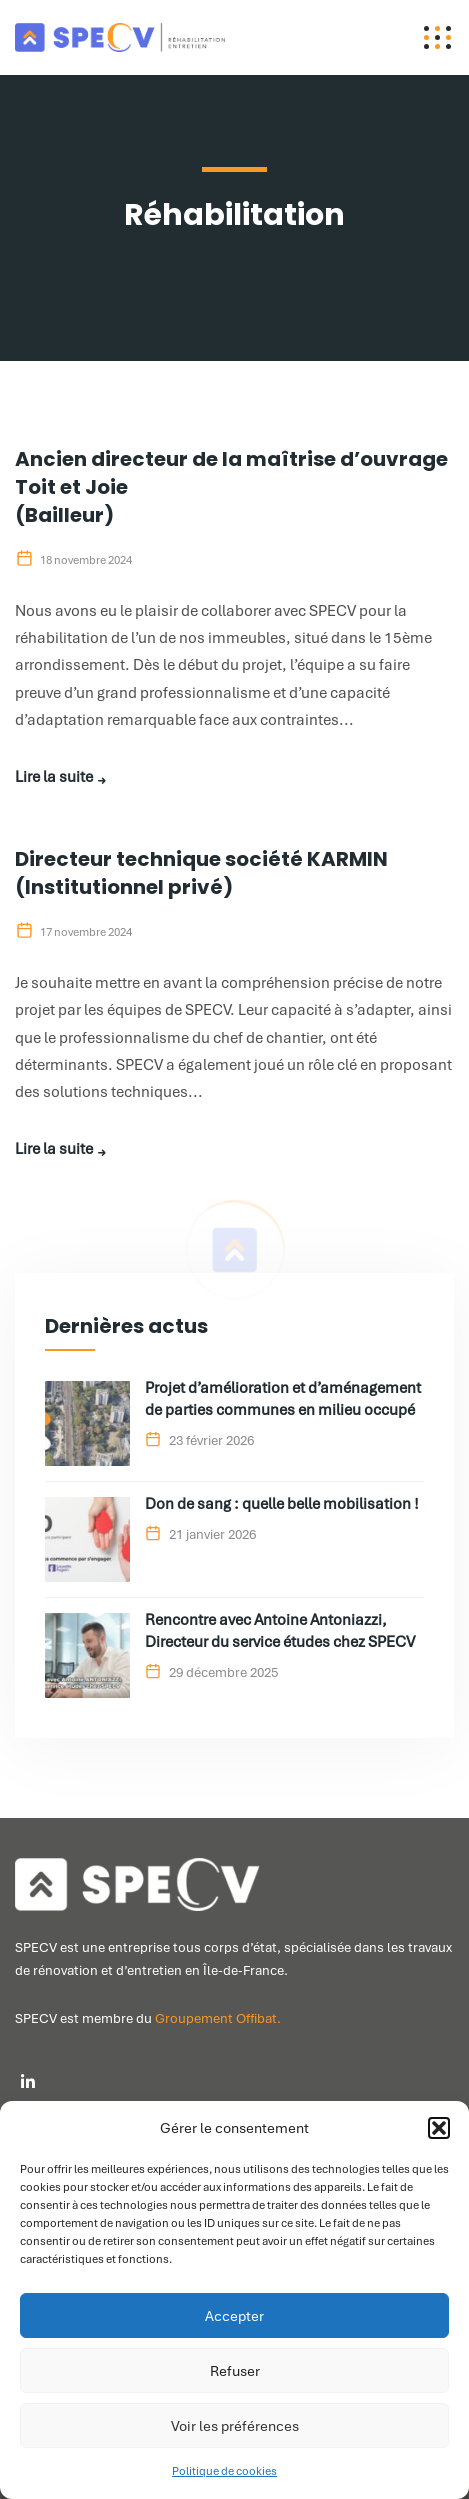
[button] (439, 2128)
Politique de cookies (224, 2471)
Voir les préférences (235, 2426)
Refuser (235, 2371)
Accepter (234, 2316)
